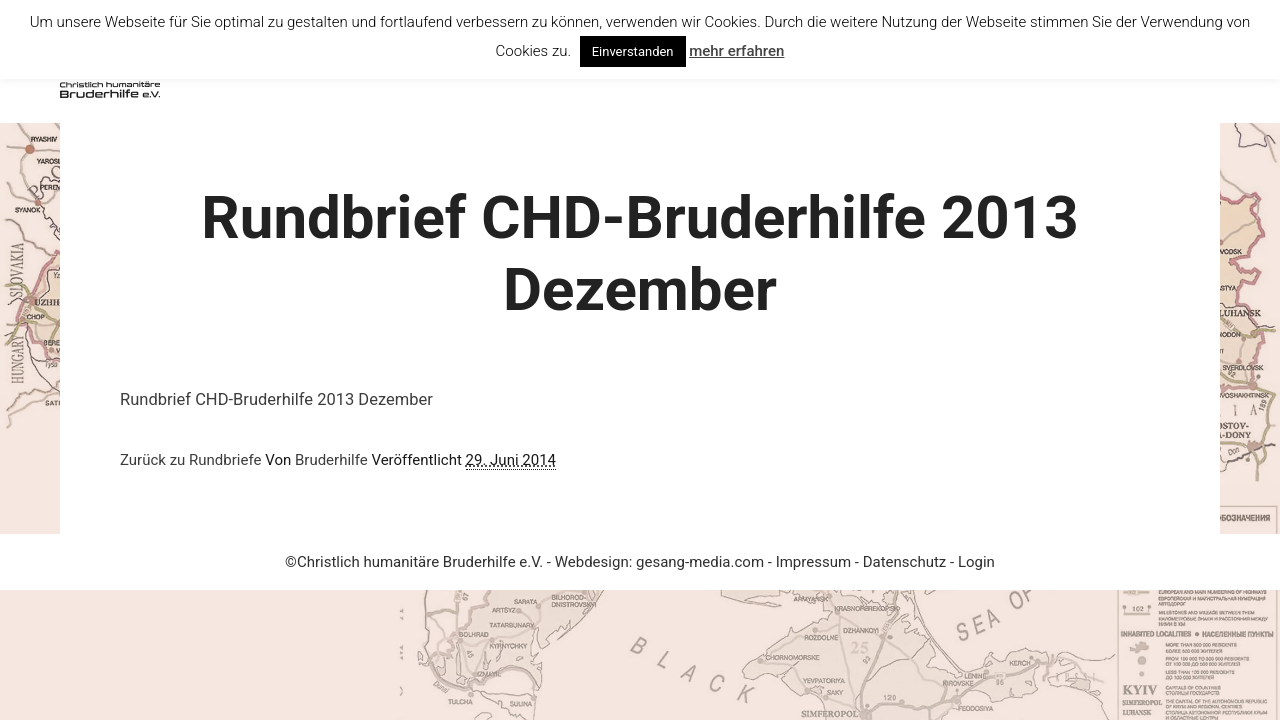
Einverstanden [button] (633, 51)
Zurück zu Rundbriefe (190, 460)
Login (976, 562)
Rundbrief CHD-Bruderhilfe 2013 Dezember (276, 399)
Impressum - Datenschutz (863, 562)
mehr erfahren (736, 51)
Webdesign (592, 562)
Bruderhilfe (331, 460)
